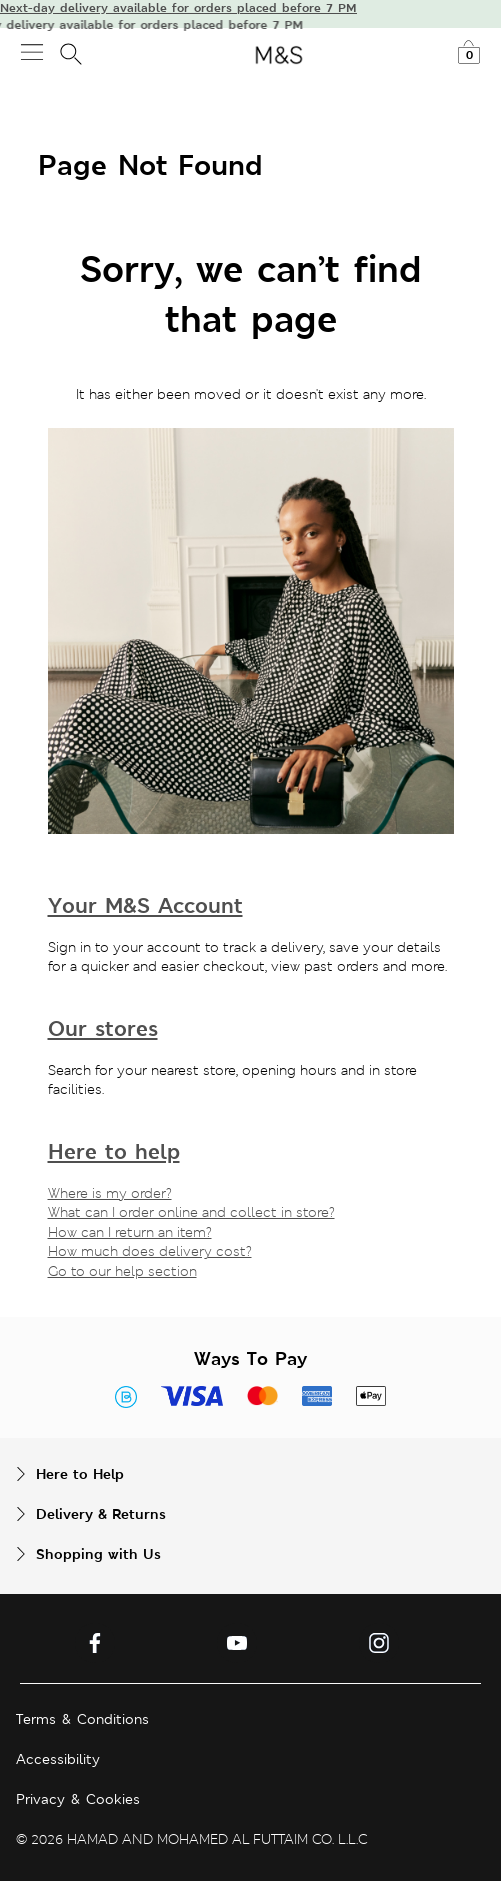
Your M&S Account (145, 905)
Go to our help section (122, 1271)
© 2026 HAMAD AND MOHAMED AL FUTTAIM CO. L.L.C (192, 1839)
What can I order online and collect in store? (191, 1212)
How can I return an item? (130, 1232)
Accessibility (58, 1759)
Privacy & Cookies (78, 1799)
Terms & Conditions (82, 1719)
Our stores (103, 1028)
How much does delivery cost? (150, 1251)
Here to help (114, 1151)
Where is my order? (110, 1193)
